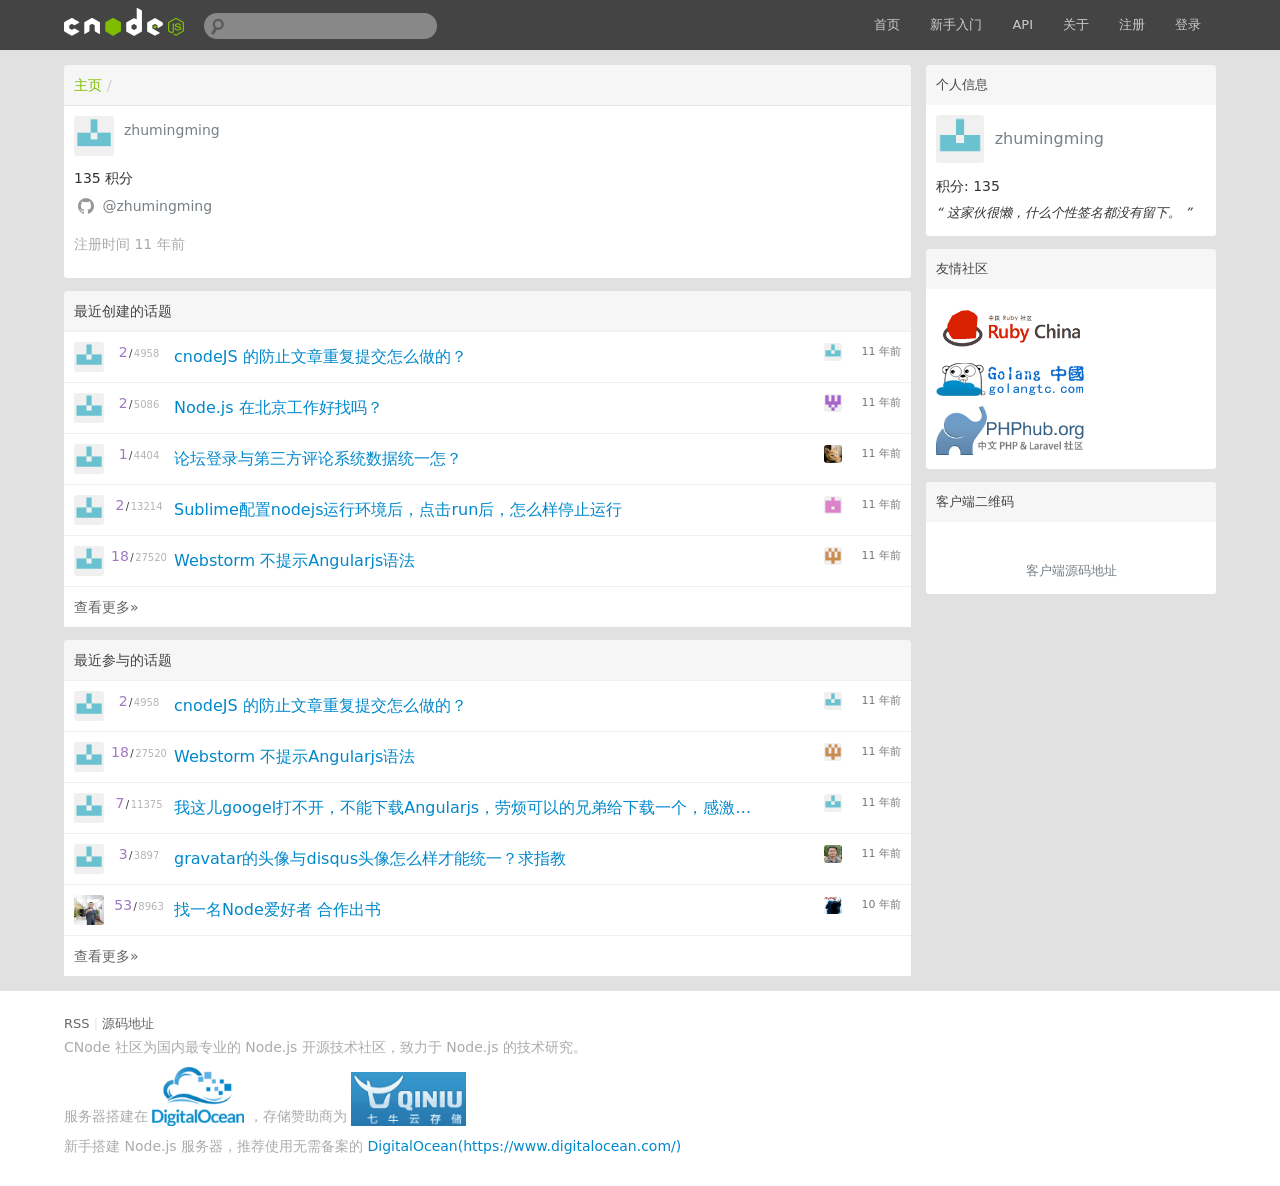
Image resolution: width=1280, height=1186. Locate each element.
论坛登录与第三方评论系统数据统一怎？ (318, 458)
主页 (88, 85)
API (1022, 24)
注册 (1132, 24)
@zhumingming (157, 206)
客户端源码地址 (1071, 570)
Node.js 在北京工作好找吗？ (278, 407)
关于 (1076, 24)
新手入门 (956, 24)
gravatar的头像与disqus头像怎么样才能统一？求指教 (370, 858)
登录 (1188, 24)
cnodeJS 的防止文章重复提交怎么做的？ (320, 356)
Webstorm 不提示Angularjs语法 (294, 560)
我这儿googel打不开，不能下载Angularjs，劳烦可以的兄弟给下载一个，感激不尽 (463, 807)
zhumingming (1049, 138)
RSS (77, 1023)
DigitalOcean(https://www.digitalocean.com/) (525, 1146)
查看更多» (106, 607)
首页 (887, 24)
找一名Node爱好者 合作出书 (277, 909)
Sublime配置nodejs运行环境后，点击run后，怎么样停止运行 (398, 509)
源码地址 (128, 1023)
